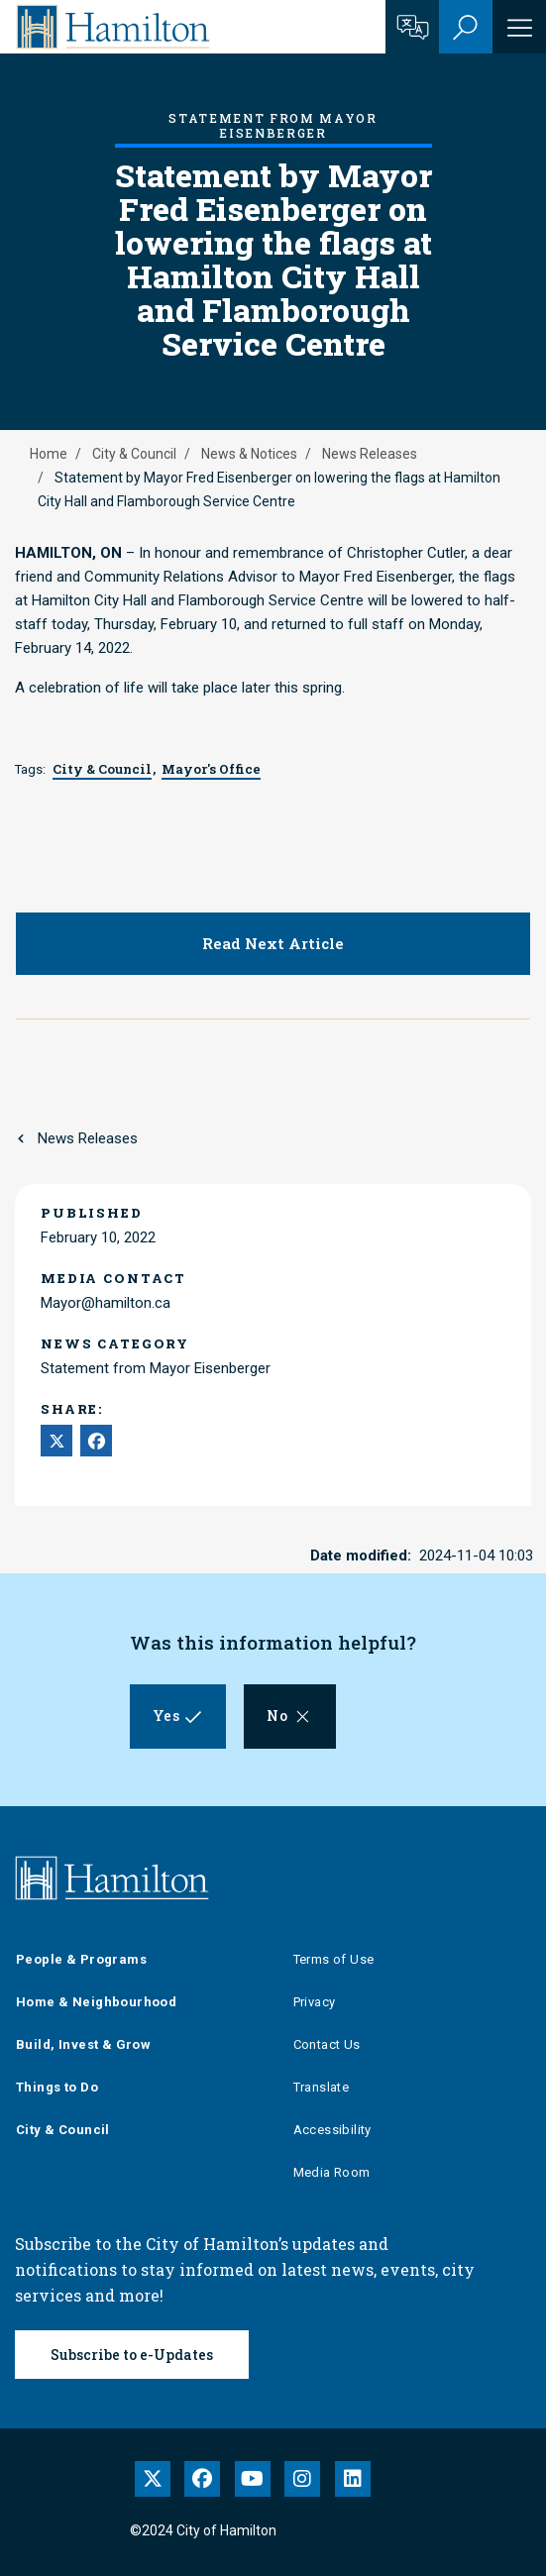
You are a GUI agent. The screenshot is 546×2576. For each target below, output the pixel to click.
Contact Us (327, 2044)
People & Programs (81, 1959)
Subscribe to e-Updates (132, 2354)
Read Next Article (273, 943)
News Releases (369, 454)
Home (48, 454)
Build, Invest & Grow (83, 2044)
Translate (321, 2087)
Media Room (332, 2172)
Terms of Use (334, 1959)
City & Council (134, 454)
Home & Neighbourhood (96, 2001)
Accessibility (332, 2129)
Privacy (314, 2001)
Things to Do (57, 2087)
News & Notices (249, 454)
